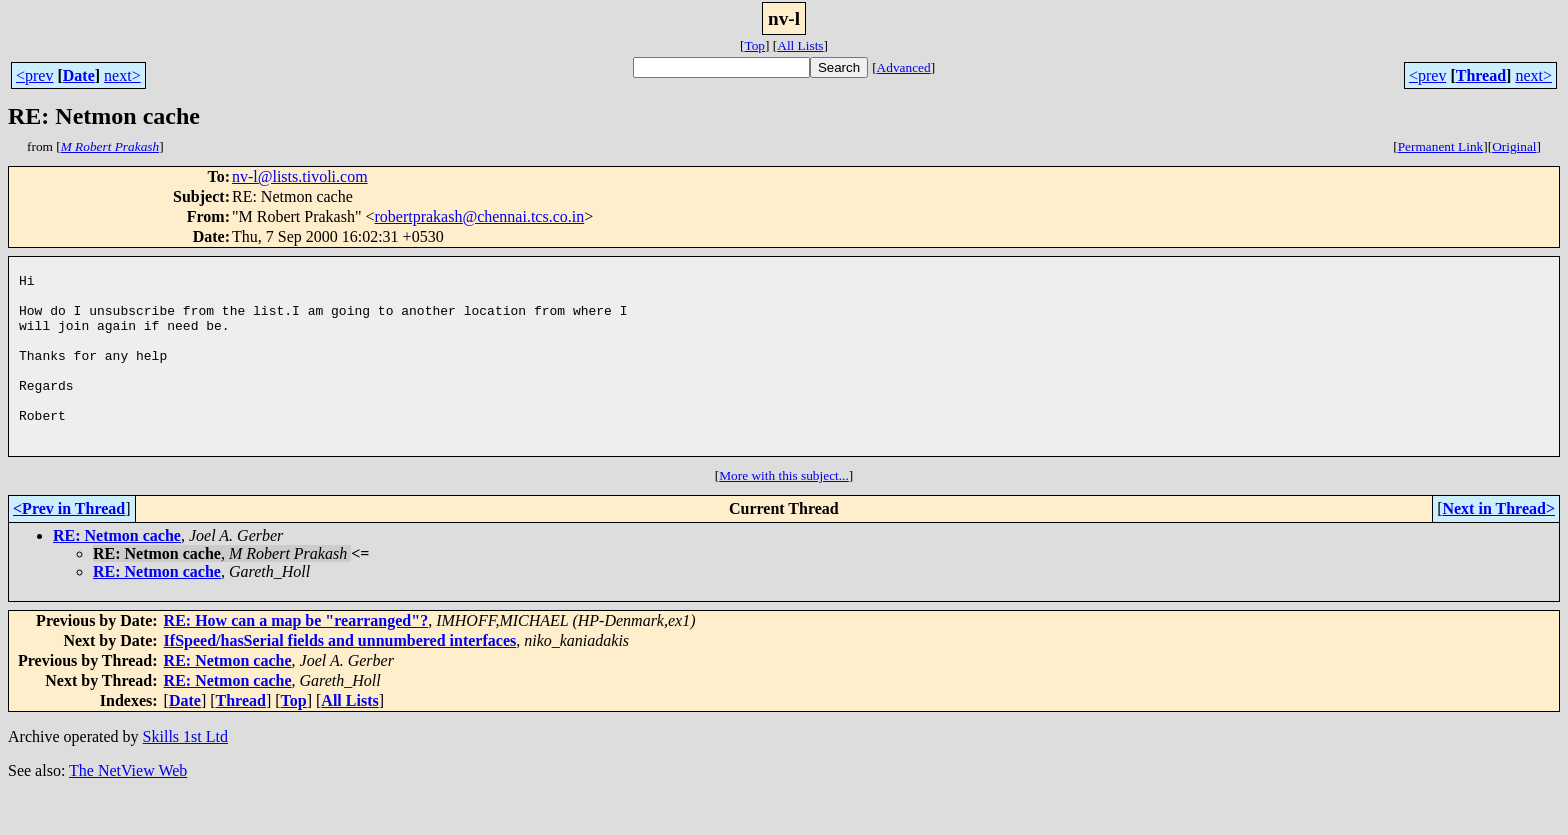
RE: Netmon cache (117, 574)
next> (122, 75)
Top (754, 45)
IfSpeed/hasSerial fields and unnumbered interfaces (340, 679)
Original (1514, 146)
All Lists (800, 45)
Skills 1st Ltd (185, 775)
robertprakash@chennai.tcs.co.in (479, 216)
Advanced (904, 67)
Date (79, 75)
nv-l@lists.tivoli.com (300, 176)
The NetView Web (128, 809)
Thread (1481, 75)
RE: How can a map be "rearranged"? (296, 659)
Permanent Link (1441, 146)
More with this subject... (784, 514)
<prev (34, 75)
